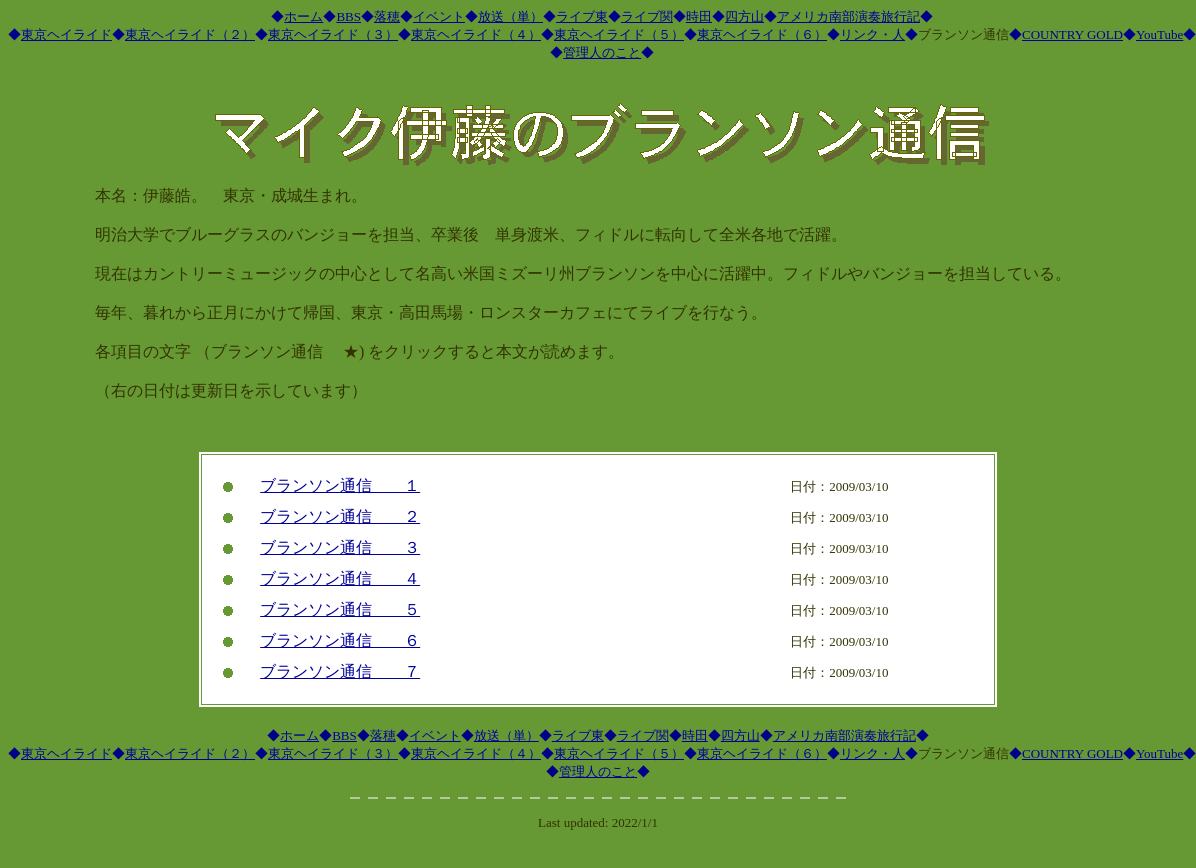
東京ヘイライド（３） (333, 34)
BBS (348, 16)
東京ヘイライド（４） (476, 34)
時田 (699, 16)
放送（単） (510, 16)
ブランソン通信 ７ (340, 671)
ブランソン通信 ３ (340, 547)
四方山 (744, 16)
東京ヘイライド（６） (762, 34)
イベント (439, 16)
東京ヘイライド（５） (619, 34)
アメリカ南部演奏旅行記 (848, 16)
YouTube (1159, 34)
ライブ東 (582, 16)
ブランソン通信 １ (340, 485)
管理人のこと (602, 52)
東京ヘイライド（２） (190, 34)
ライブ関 (647, 16)
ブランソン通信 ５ (340, 609)
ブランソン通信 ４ (340, 578)
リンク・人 (872, 34)
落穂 (387, 16)
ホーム (303, 16)
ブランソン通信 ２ (340, 516)
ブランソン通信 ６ (340, 640)
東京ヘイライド (66, 34)
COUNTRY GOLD (1072, 34)
